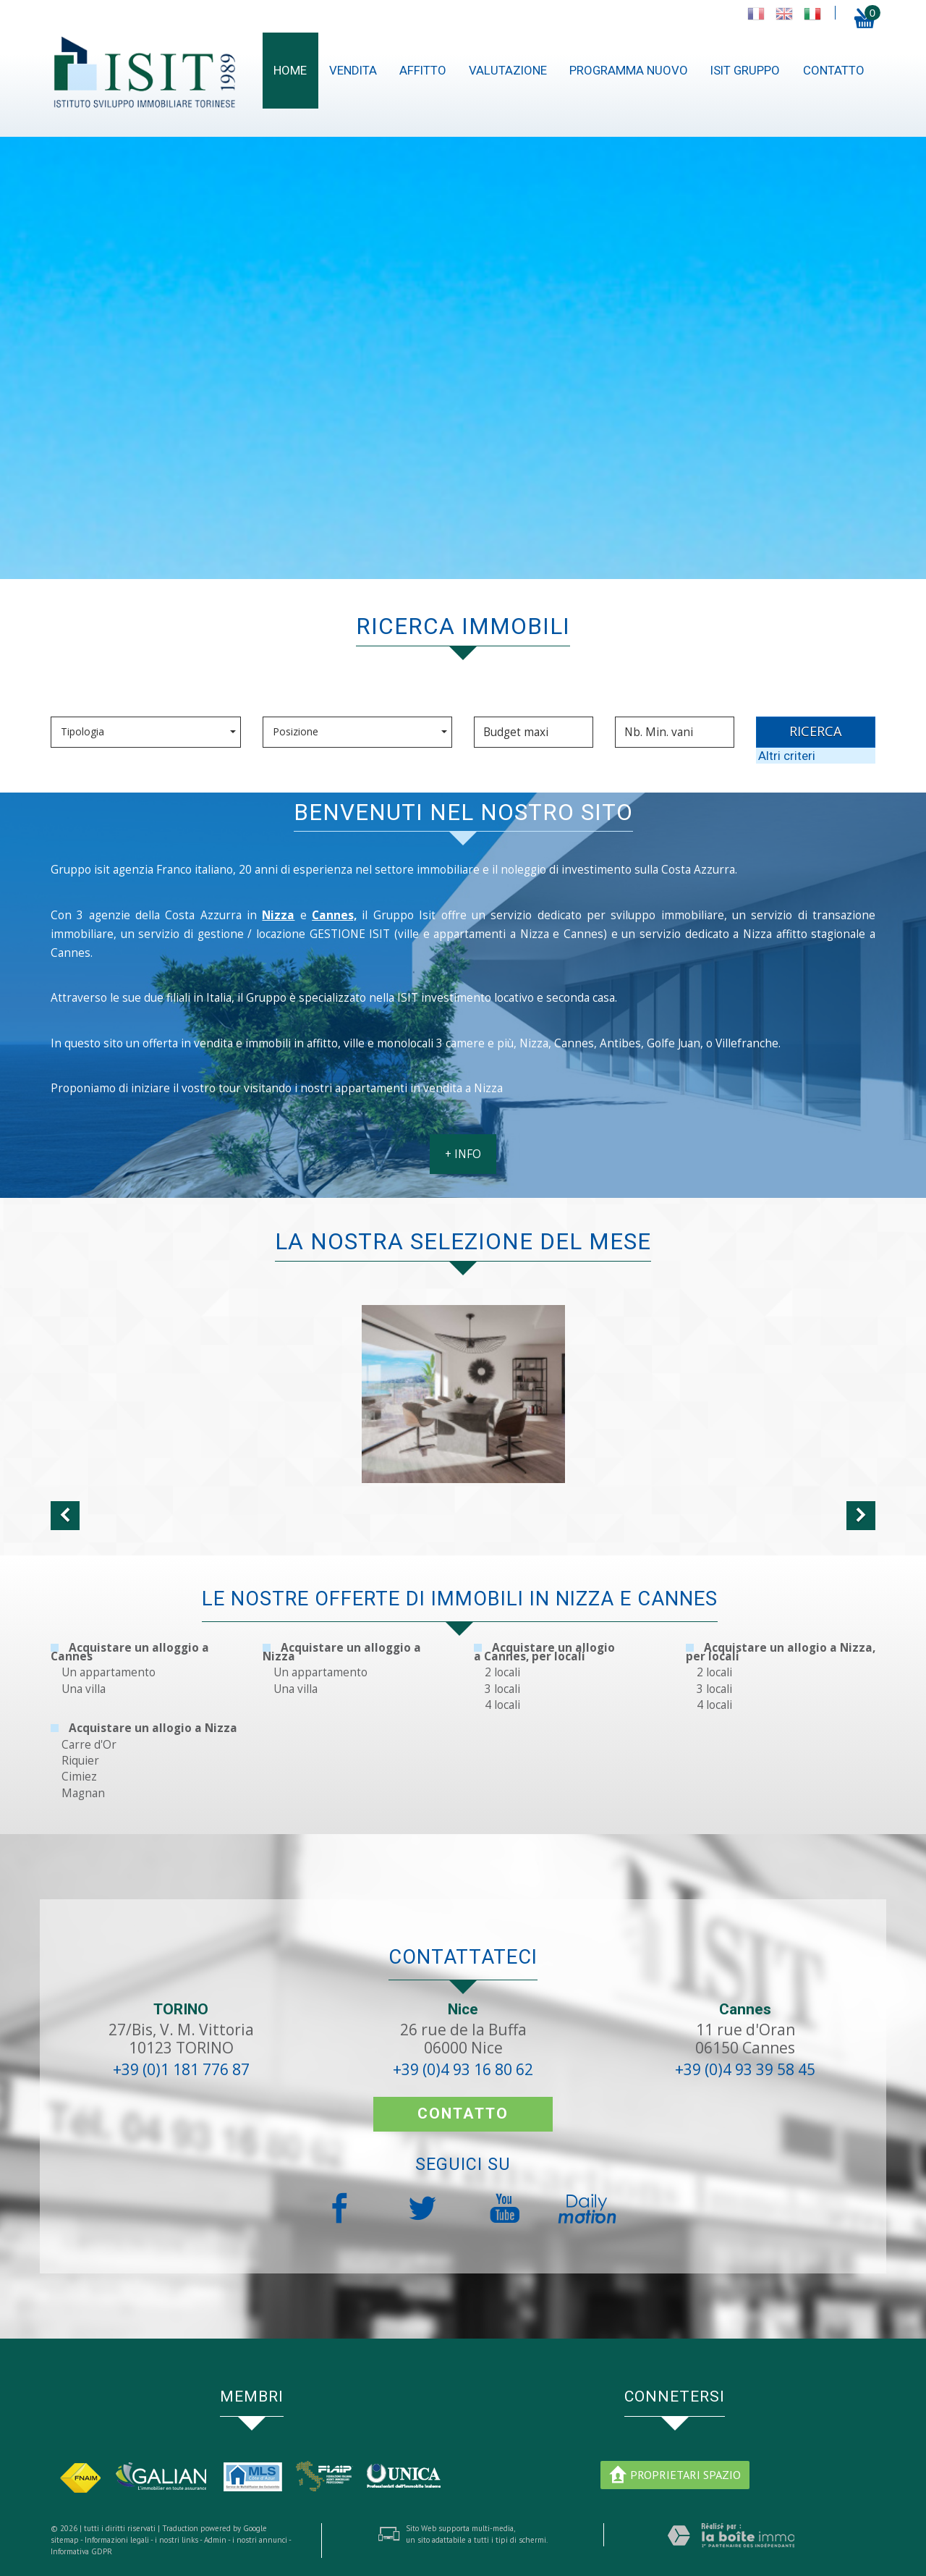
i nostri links (176, 2540)
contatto (834, 70)
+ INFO (463, 1165)
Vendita (353, 70)
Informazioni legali (117, 2540)
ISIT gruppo (745, 70)
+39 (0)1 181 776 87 (181, 2069)
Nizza (278, 926)
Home (290, 70)
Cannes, (334, 926)
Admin (215, 2540)
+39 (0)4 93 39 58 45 (745, 2069)
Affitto (422, 70)
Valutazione (508, 70)
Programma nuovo (628, 70)
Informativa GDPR (81, 2551)
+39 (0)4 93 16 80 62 (463, 2069)
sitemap (65, 2540)
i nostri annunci (259, 2540)
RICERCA (815, 731)
